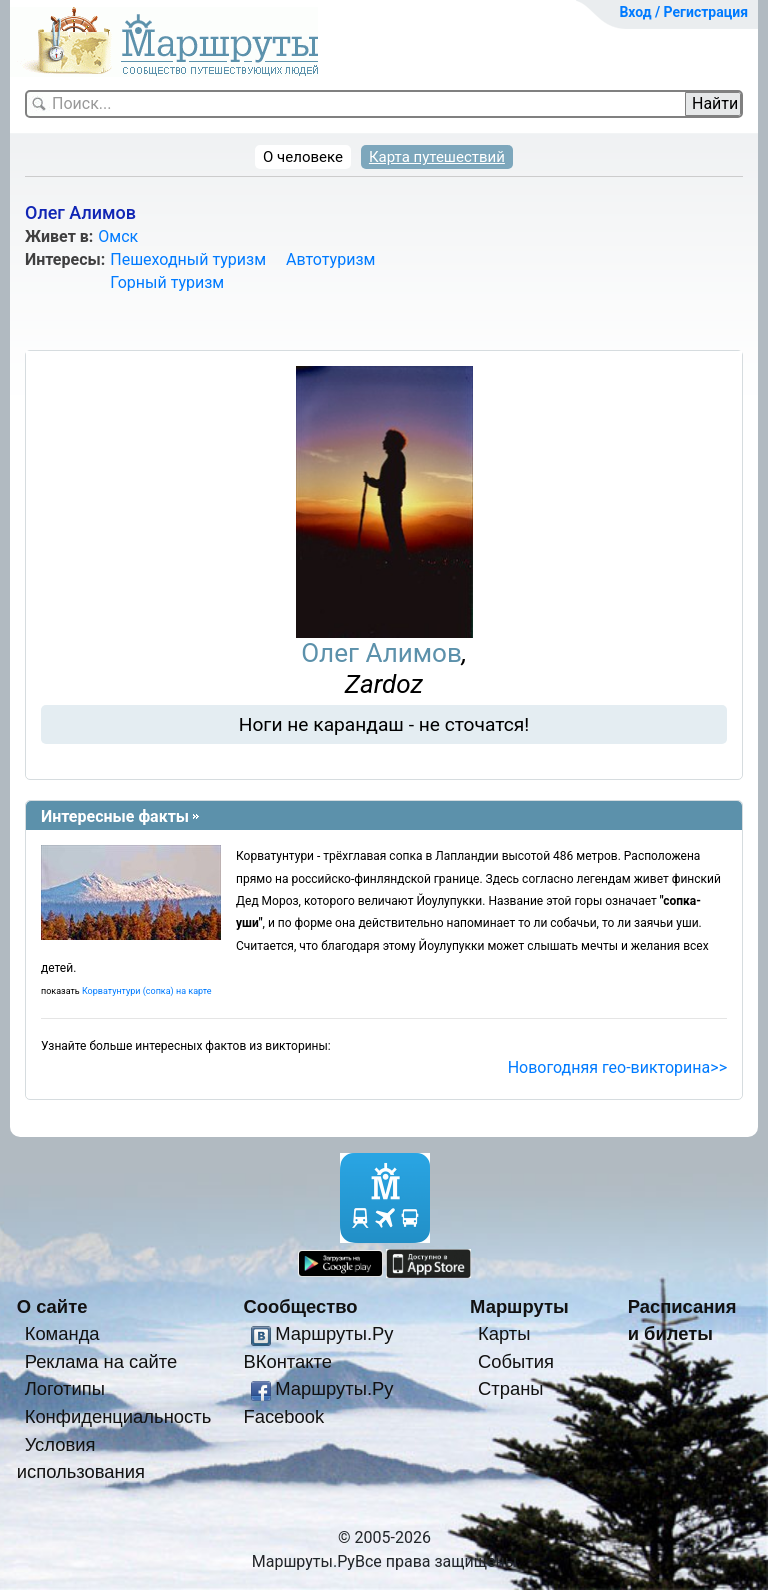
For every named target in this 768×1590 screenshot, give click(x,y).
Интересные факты (115, 816)
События (516, 1361)
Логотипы (65, 1388)
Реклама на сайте (101, 1361)
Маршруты (519, 1306)
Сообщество (300, 1306)
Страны (511, 1388)
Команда (62, 1333)
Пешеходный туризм (188, 259)
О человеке (303, 157)
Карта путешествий (437, 157)
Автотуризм (330, 259)
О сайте (52, 1306)
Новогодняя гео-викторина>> (617, 1067)
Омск (118, 236)
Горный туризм (167, 282)
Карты (504, 1333)
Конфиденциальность (118, 1416)
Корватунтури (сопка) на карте (147, 991)
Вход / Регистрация (683, 12)
